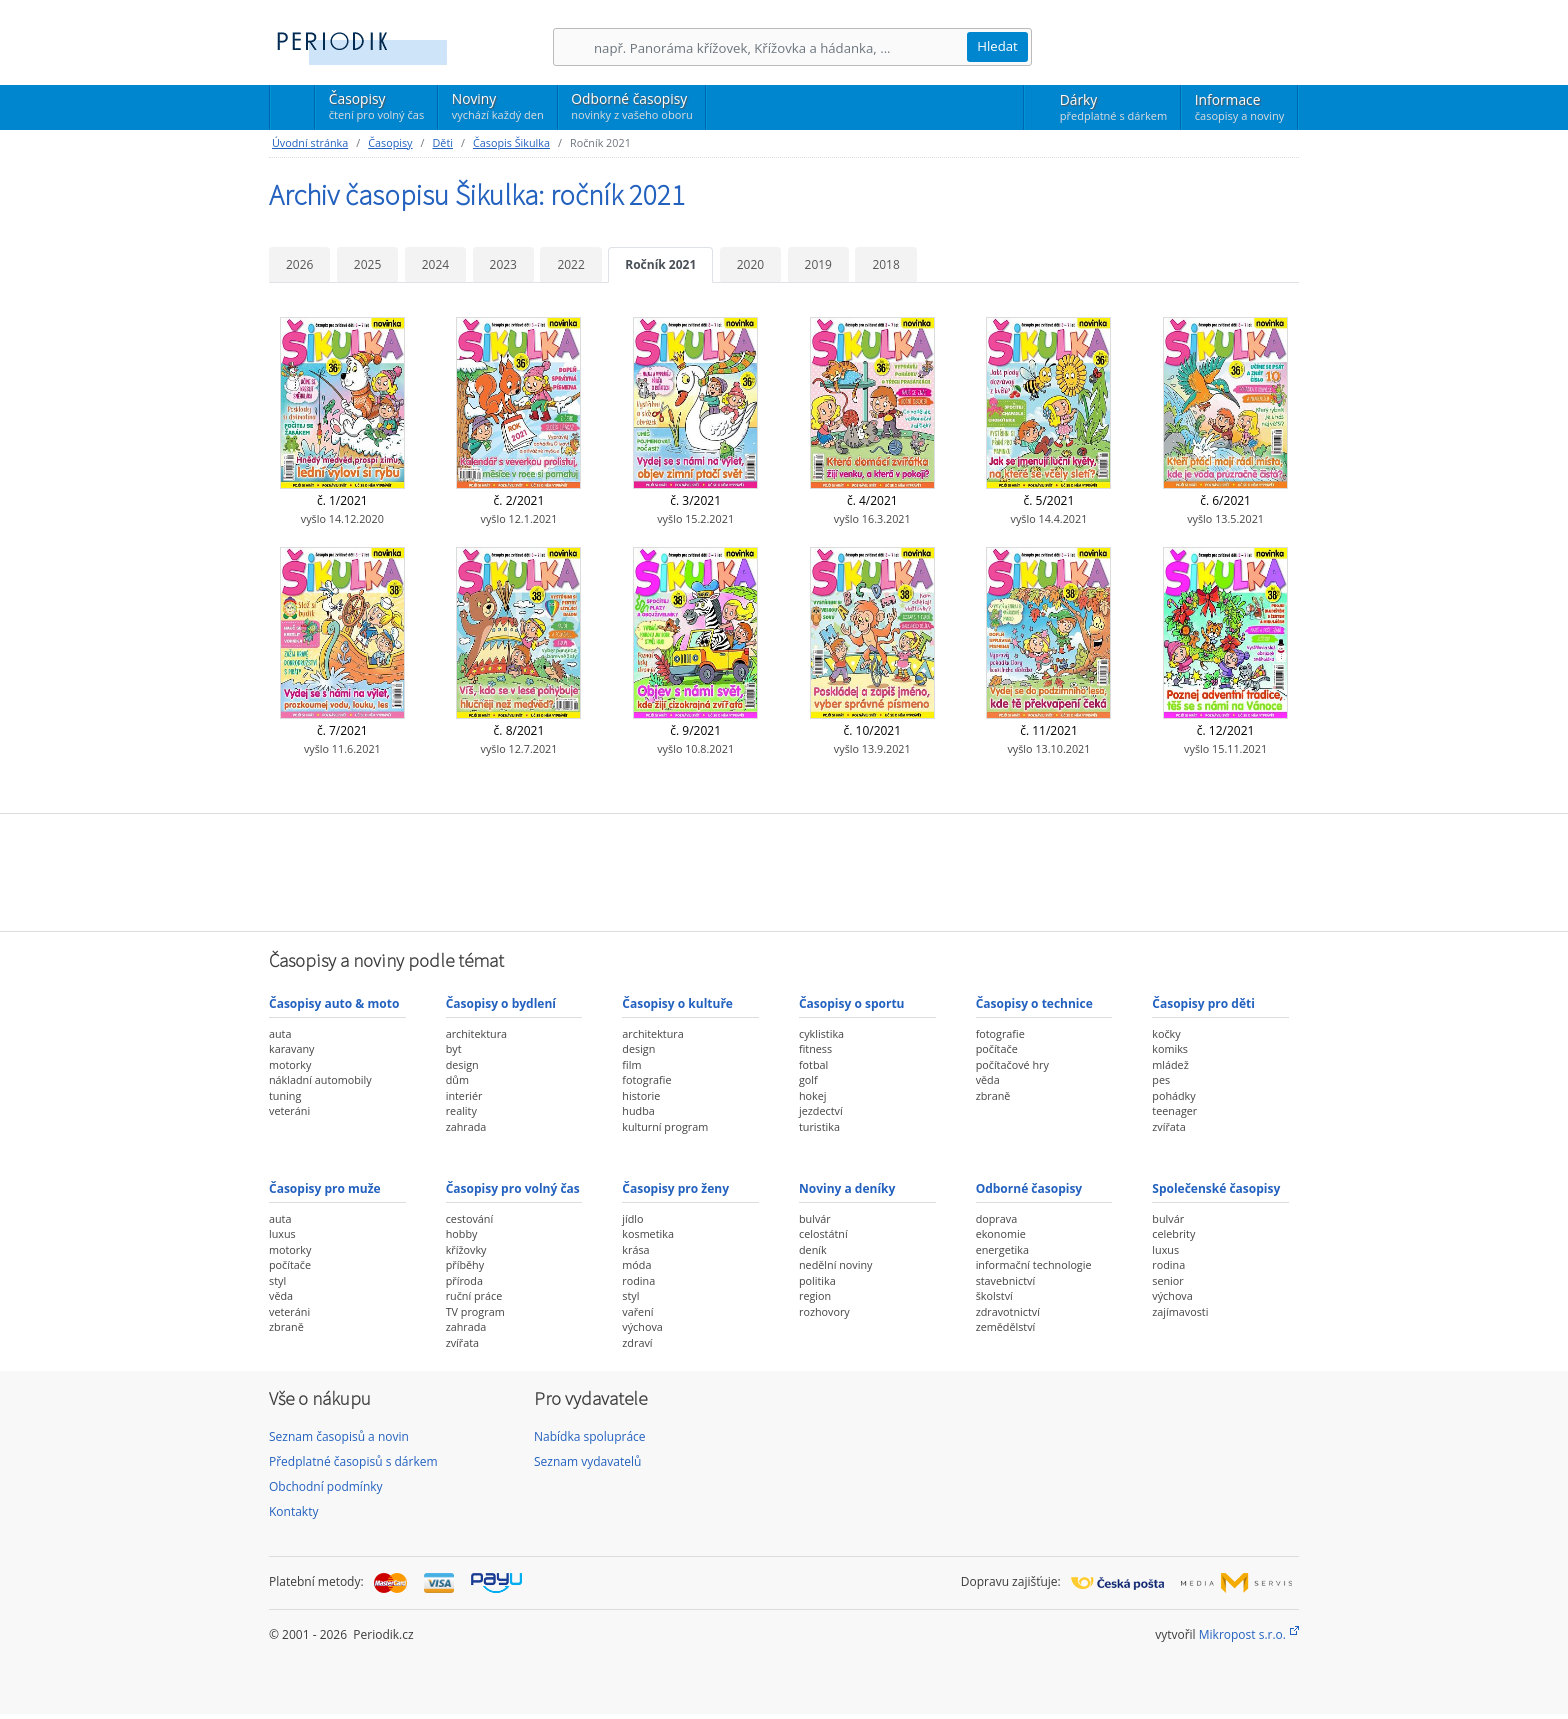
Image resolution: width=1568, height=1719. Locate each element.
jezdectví (821, 1110)
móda (636, 1264)
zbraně (993, 1095)
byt (454, 1048)
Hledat (997, 46)
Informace (1239, 107)
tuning (285, 1095)
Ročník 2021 (660, 264)
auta (280, 1033)
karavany (292, 1048)
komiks (1170, 1048)
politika (817, 1280)
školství (994, 1295)
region (815, 1295)
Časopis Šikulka (511, 142)
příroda (464, 1280)
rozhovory (824, 1311)
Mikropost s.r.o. (1242, 1634)
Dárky (1113, 107)
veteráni (289, 1110)
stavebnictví (1006, 1280)
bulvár (815, 1218)
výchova (642, 1326)
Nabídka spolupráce (590, 1436)
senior (1167, 1280)
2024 (435, 264)
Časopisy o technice (1034, 1003)
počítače (997, 1048)
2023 (503, 264)
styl (277, 1280)
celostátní (823, 1233)
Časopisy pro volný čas (513, 1188)
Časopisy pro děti (1203, 1003)
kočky (1166, 1033)
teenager (1174, 1110)
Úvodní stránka (310, 142)
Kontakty (293, 1511)
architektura (476, 1033)
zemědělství (1006, 1326)
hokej (813, 1095)
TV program (475, 1311)
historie (641, 1095)
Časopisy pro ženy (675, 1188)
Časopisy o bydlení (501, 1003)
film (631, 1064)
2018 (885, 264)
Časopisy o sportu (852, 1003)
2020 (750, 264)
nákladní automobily (320, 1079)
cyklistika (821, 1033)
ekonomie (1001, 1233)
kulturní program (665, 1126)
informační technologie (1034, 1264)
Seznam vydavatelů (587, 1461)
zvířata (1168, 1126)
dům (457, 1079)
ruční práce (474, 1295)
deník (813, 1249)
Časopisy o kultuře (677, 1003)
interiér (464, 1095)
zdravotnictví (1008, 1311)
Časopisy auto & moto (334, 1003)
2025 (367, 264)
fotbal (813, 1064)
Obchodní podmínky (326, 1486)
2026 (299, 264)
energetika (1002, 1249)
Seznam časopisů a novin (339, 1436)
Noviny (498, 106)
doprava (997, 1218)
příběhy (465, 1264)
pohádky (1173, 1095)
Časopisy (376, 109)
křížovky (466, 1249)
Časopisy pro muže (325, 1188)
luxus (282, 1233)
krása (635, 1249)
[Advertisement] (784, 870)
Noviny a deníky (847, 1188)
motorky (290, 1064)
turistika (819, 1126)
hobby (462, 1233)
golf (808, 1079)
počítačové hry (1012, 1064)
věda (988, 1079)
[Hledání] (780, 47)
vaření (637, 1311)
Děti (442, 142)
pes (1161, 1079)
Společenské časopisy (1216, 1188)
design (462, 1064)
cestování (469, 1218)
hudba (638, 1110)
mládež (1170, 1064)
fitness (815, 1048)
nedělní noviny (836, 1264)
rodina (638, 1280)
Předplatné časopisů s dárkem (353, 1461)
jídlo (632, 1218)
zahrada (466, 1126)
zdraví (637, 1342)
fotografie (646, 1079)
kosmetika (648, 1233)
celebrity (1173, 1233)
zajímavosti (1180, 1311)
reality (461, 1110)
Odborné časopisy (631, 106)
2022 (570, 264)
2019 (818, 264)
